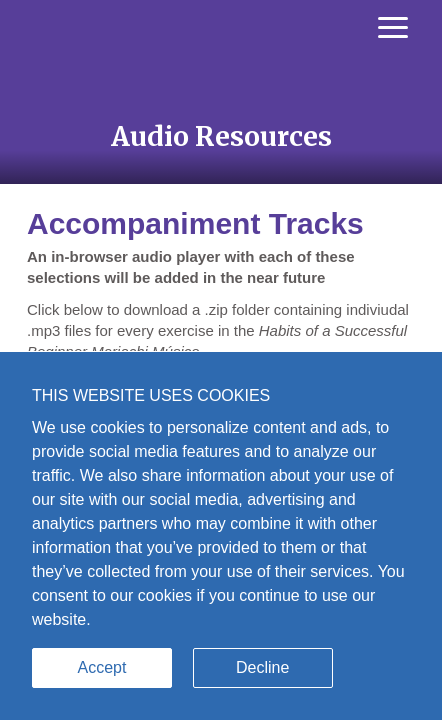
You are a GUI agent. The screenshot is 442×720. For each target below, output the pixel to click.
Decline (262, 667)
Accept (102, 667)
